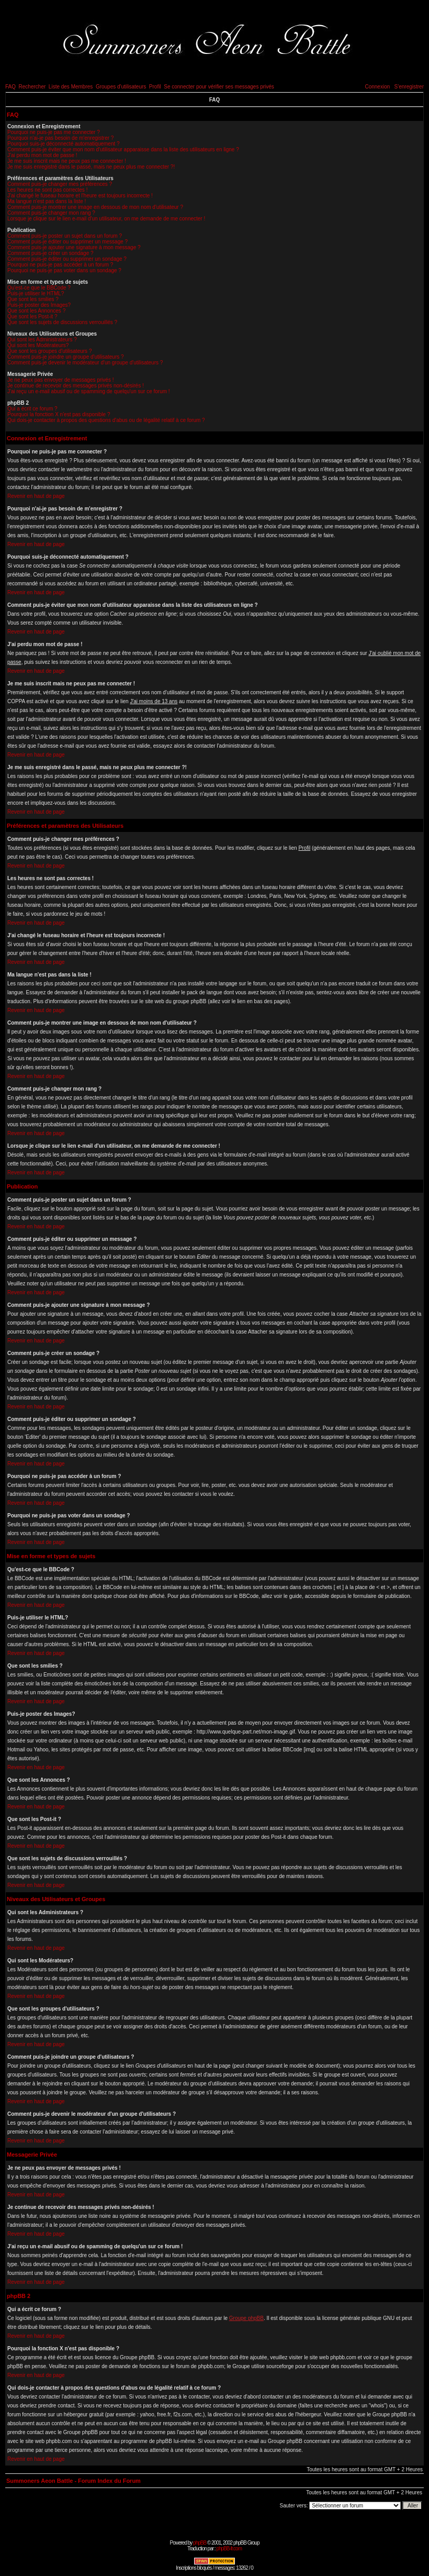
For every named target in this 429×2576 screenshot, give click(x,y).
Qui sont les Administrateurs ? (42, 339)
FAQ (10, 87)
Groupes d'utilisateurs (121, 87)
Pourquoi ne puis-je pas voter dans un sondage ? (64, 270)
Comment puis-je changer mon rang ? (51, 213)
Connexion (377, 87)
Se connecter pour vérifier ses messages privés (219, 87)
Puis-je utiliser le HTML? (35, 293)
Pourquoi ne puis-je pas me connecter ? (53, 132)
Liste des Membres (71, 87)
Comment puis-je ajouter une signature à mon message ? (74, 247)
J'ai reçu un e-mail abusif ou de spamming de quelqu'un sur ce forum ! (88, 391)
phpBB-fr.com (229, 2548)
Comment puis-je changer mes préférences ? (59, 184)
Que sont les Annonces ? (36, 311)
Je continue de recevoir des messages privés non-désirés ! (75, 385)
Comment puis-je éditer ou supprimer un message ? (67, 242)
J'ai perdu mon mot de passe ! (42, 155)
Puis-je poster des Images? (39, 305)
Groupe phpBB (246, 2318)
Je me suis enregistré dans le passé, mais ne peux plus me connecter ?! (91, 167)
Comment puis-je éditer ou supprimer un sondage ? (67, 259)
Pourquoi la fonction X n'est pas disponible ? (58, 414)
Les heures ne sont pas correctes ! (47, 190)
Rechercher (32, 87)
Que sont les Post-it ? (32, 316)
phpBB (199, 2543)
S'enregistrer (409, 87)
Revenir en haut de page (36, 496)
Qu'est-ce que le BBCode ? (39, 288)
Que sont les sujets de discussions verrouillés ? (62, 322)
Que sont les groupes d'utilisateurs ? (49, 351)
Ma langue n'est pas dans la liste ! (46, 201)
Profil (155, 87)
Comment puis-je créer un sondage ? (50, 253)
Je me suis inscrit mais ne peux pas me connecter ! (66, 161)
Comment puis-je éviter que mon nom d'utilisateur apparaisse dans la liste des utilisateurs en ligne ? (123, 149)
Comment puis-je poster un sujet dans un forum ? (64, 236)
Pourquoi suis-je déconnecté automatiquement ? (63, 144)
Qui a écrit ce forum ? (32, 409)
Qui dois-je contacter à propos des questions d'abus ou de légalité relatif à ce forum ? (106, 420)
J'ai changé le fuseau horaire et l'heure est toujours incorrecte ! (80, 195)
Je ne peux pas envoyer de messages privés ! (60, 380)
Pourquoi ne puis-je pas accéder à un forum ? (60, 265)
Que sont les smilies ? (33, 299)
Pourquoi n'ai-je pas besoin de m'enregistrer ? (60, 138)
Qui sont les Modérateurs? (38, 345)
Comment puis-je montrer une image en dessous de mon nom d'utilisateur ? (95, 207)
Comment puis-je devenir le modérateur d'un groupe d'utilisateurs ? (85, 362)
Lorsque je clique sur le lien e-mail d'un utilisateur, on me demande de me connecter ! (106, 218)
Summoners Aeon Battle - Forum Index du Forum (73, 2481)
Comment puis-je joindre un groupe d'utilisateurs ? (65, 357)
